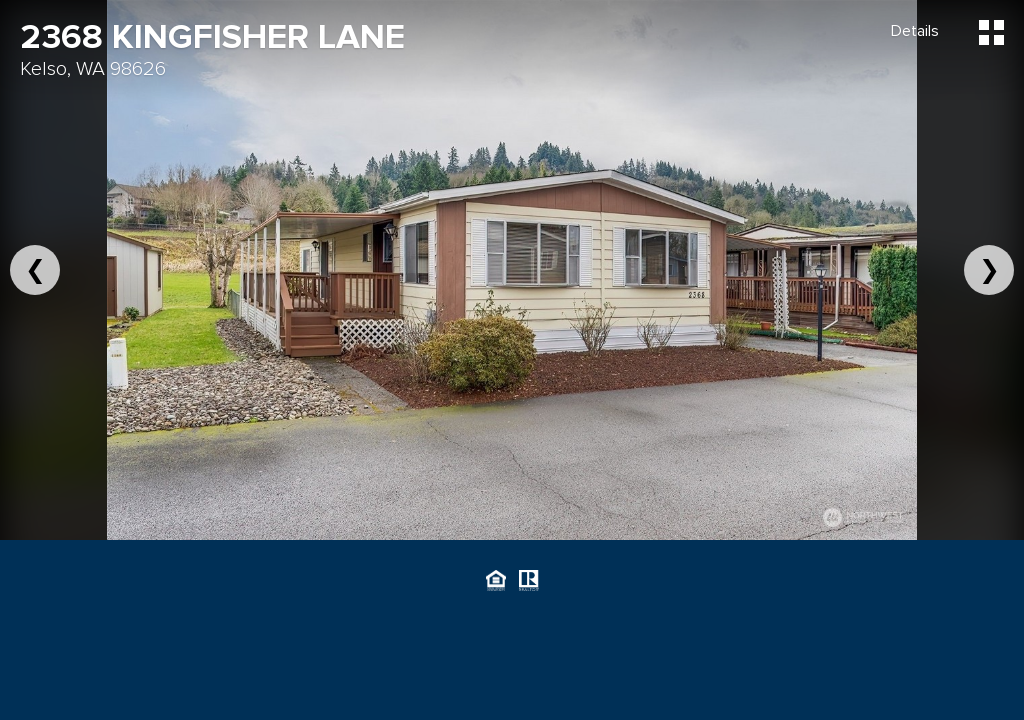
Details (915, 31)
